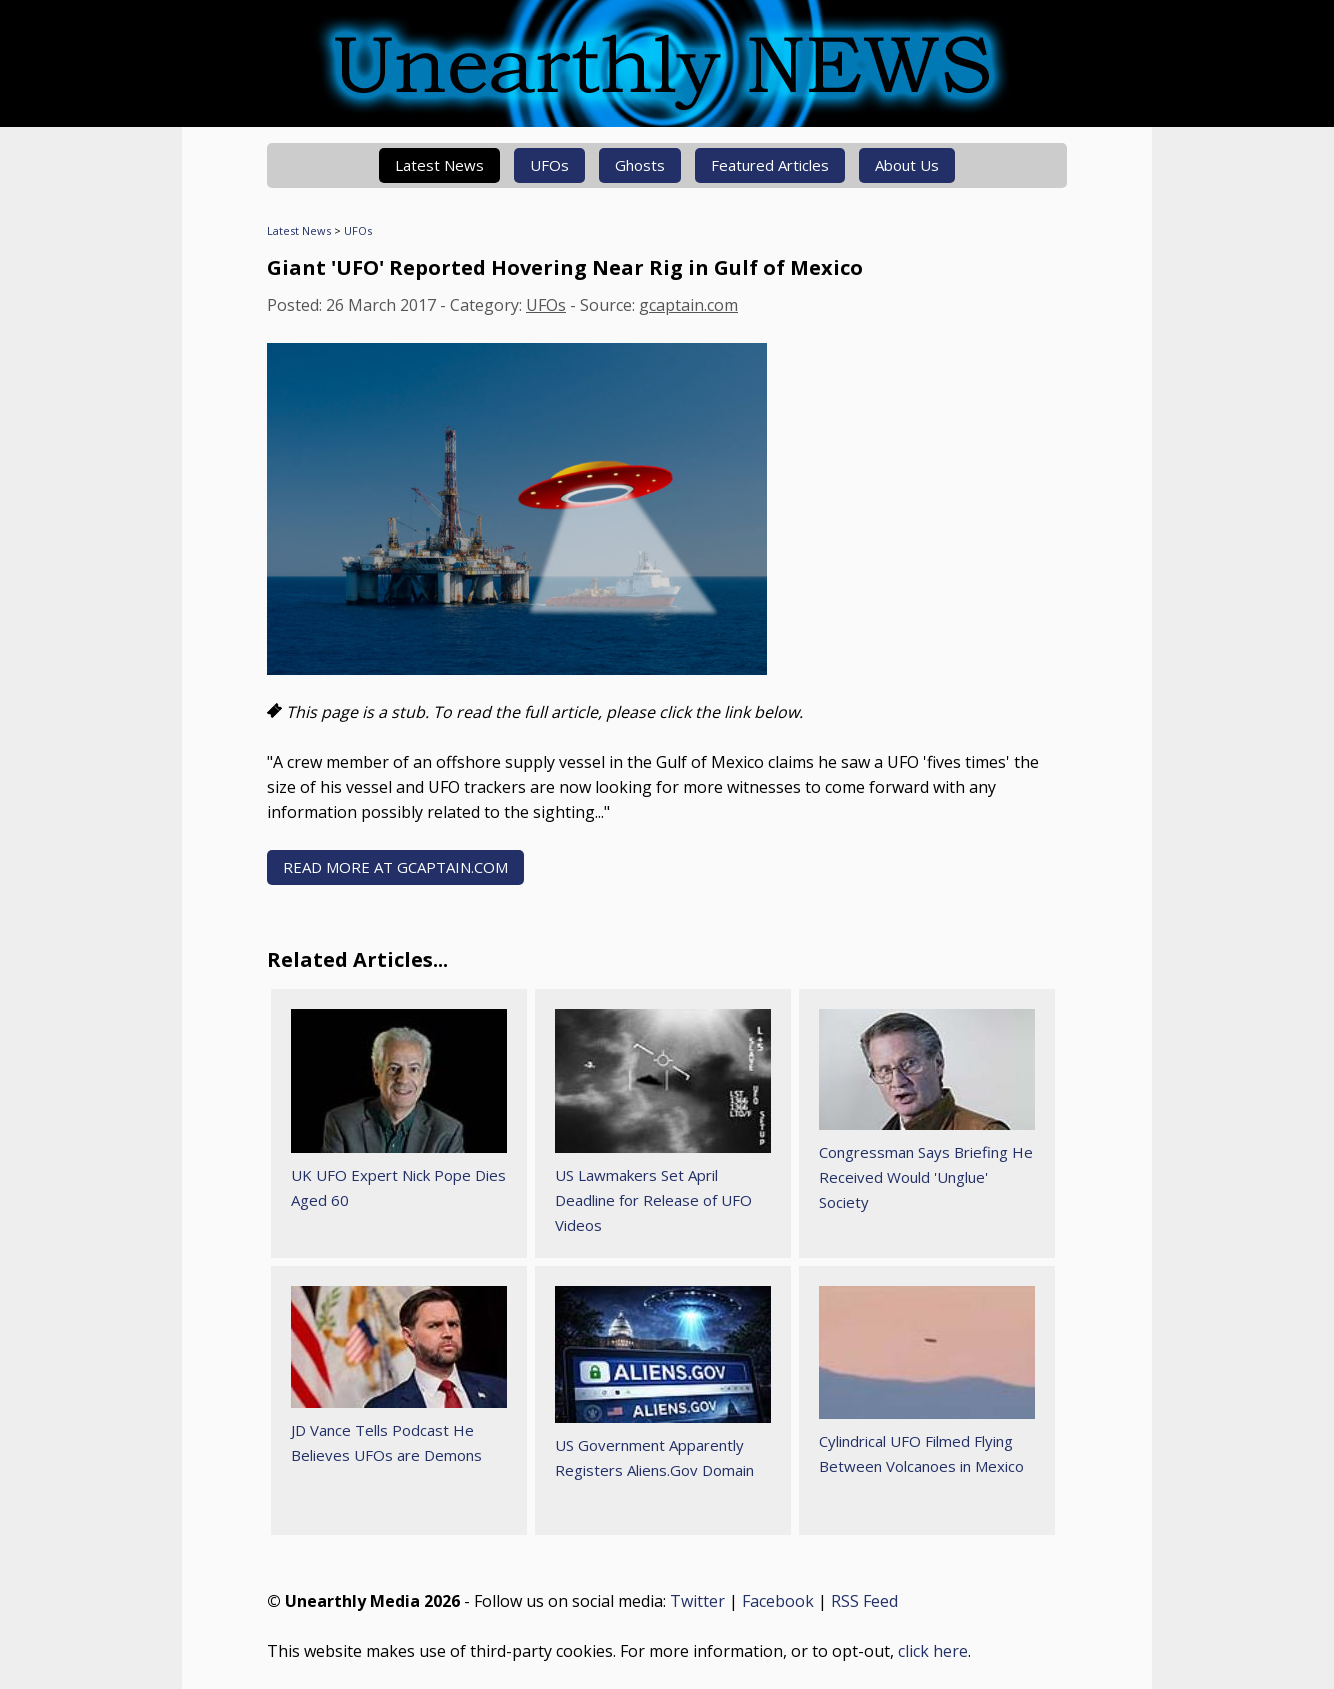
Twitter (697, 1601)
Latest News (439, 165)
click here (933, 1651)
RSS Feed (864, 1601)
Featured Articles (770, 165)
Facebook (778, 1601)
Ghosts (640, 165)
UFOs (549, 165)
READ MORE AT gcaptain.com (395, 867)
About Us (907, 165)
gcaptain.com (688, 305)
